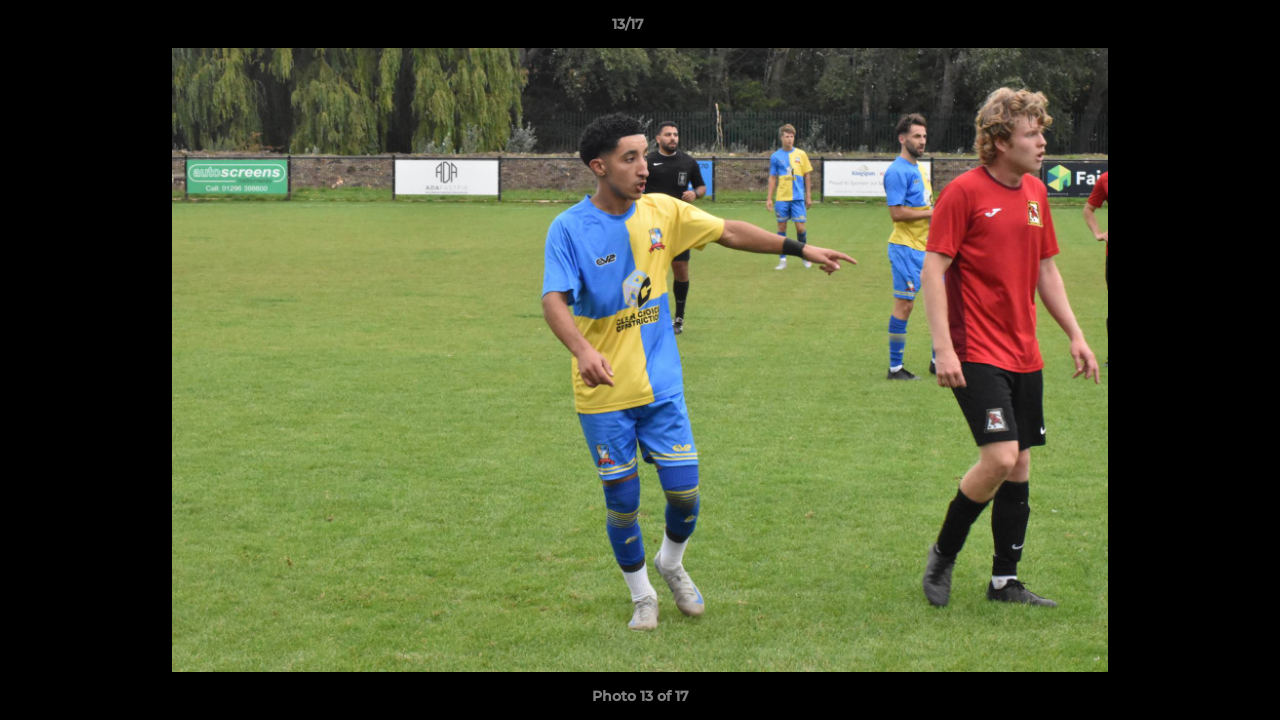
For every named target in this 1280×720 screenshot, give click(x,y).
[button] (1196, 29)
